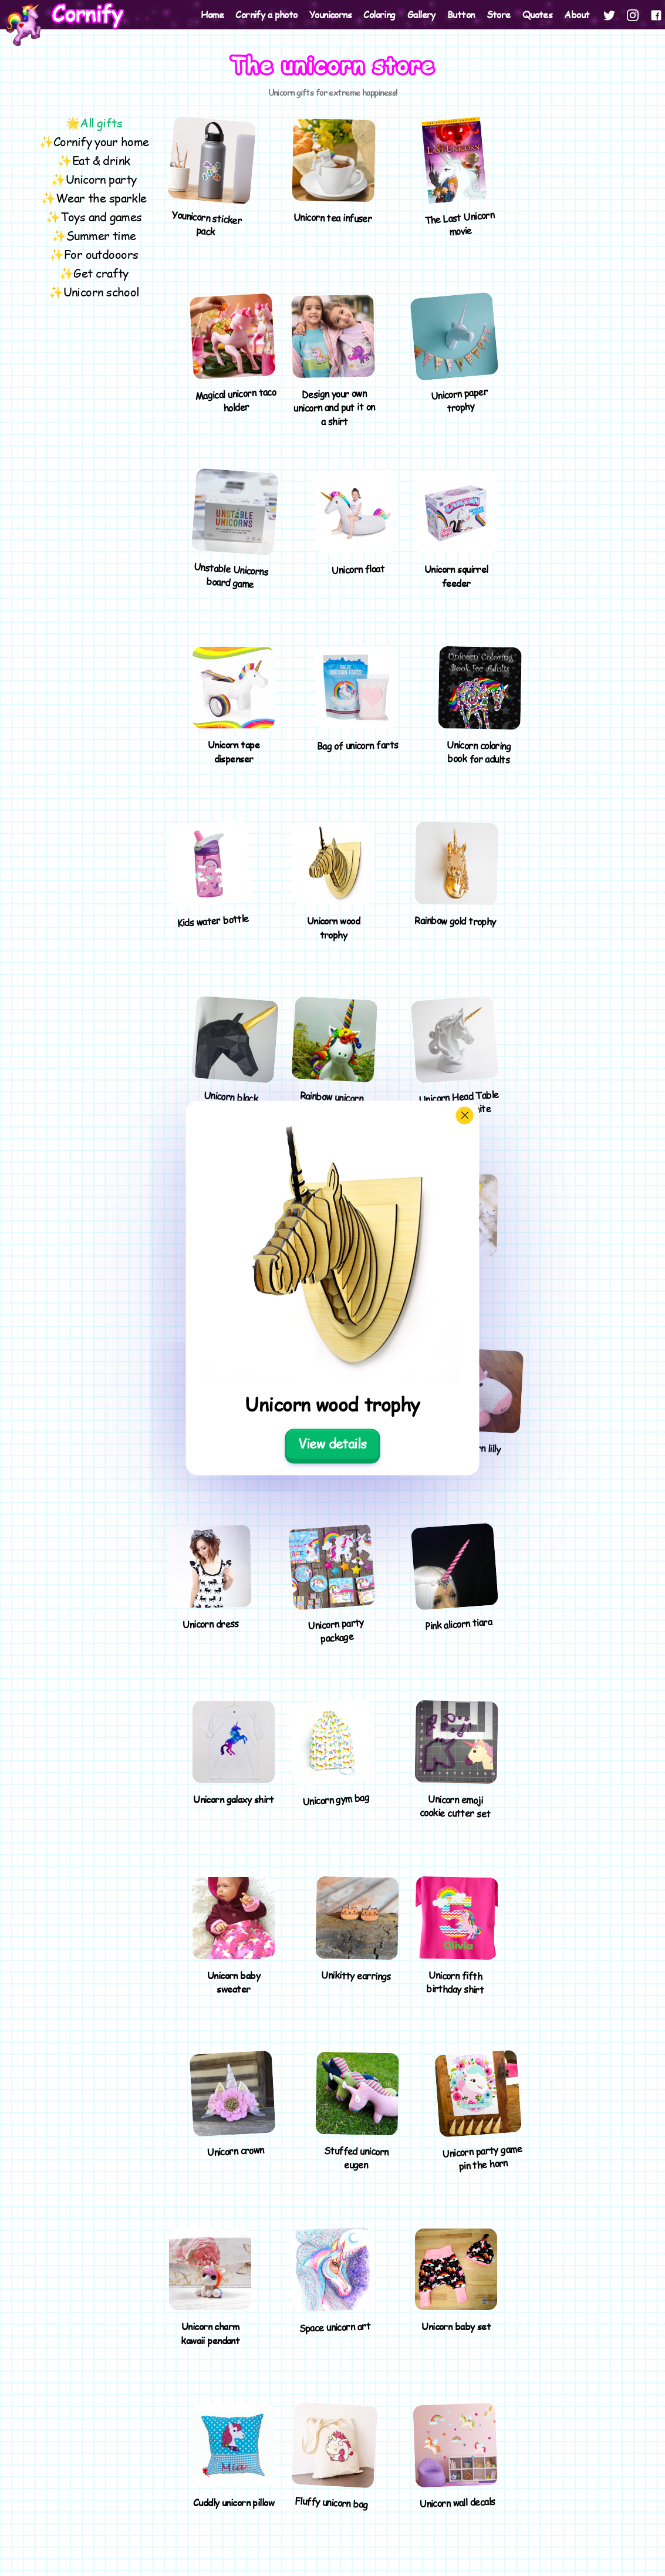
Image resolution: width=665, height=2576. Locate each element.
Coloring (379, 14)
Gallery (421, 14)
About (576, 14)
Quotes (537, 14)
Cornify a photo (266, 14)
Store (499, 14)
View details (332, 1443)
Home (212, 14)
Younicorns (330, 14)
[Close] (465, 1115)
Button (461, 14)
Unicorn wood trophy (332, 1404)
